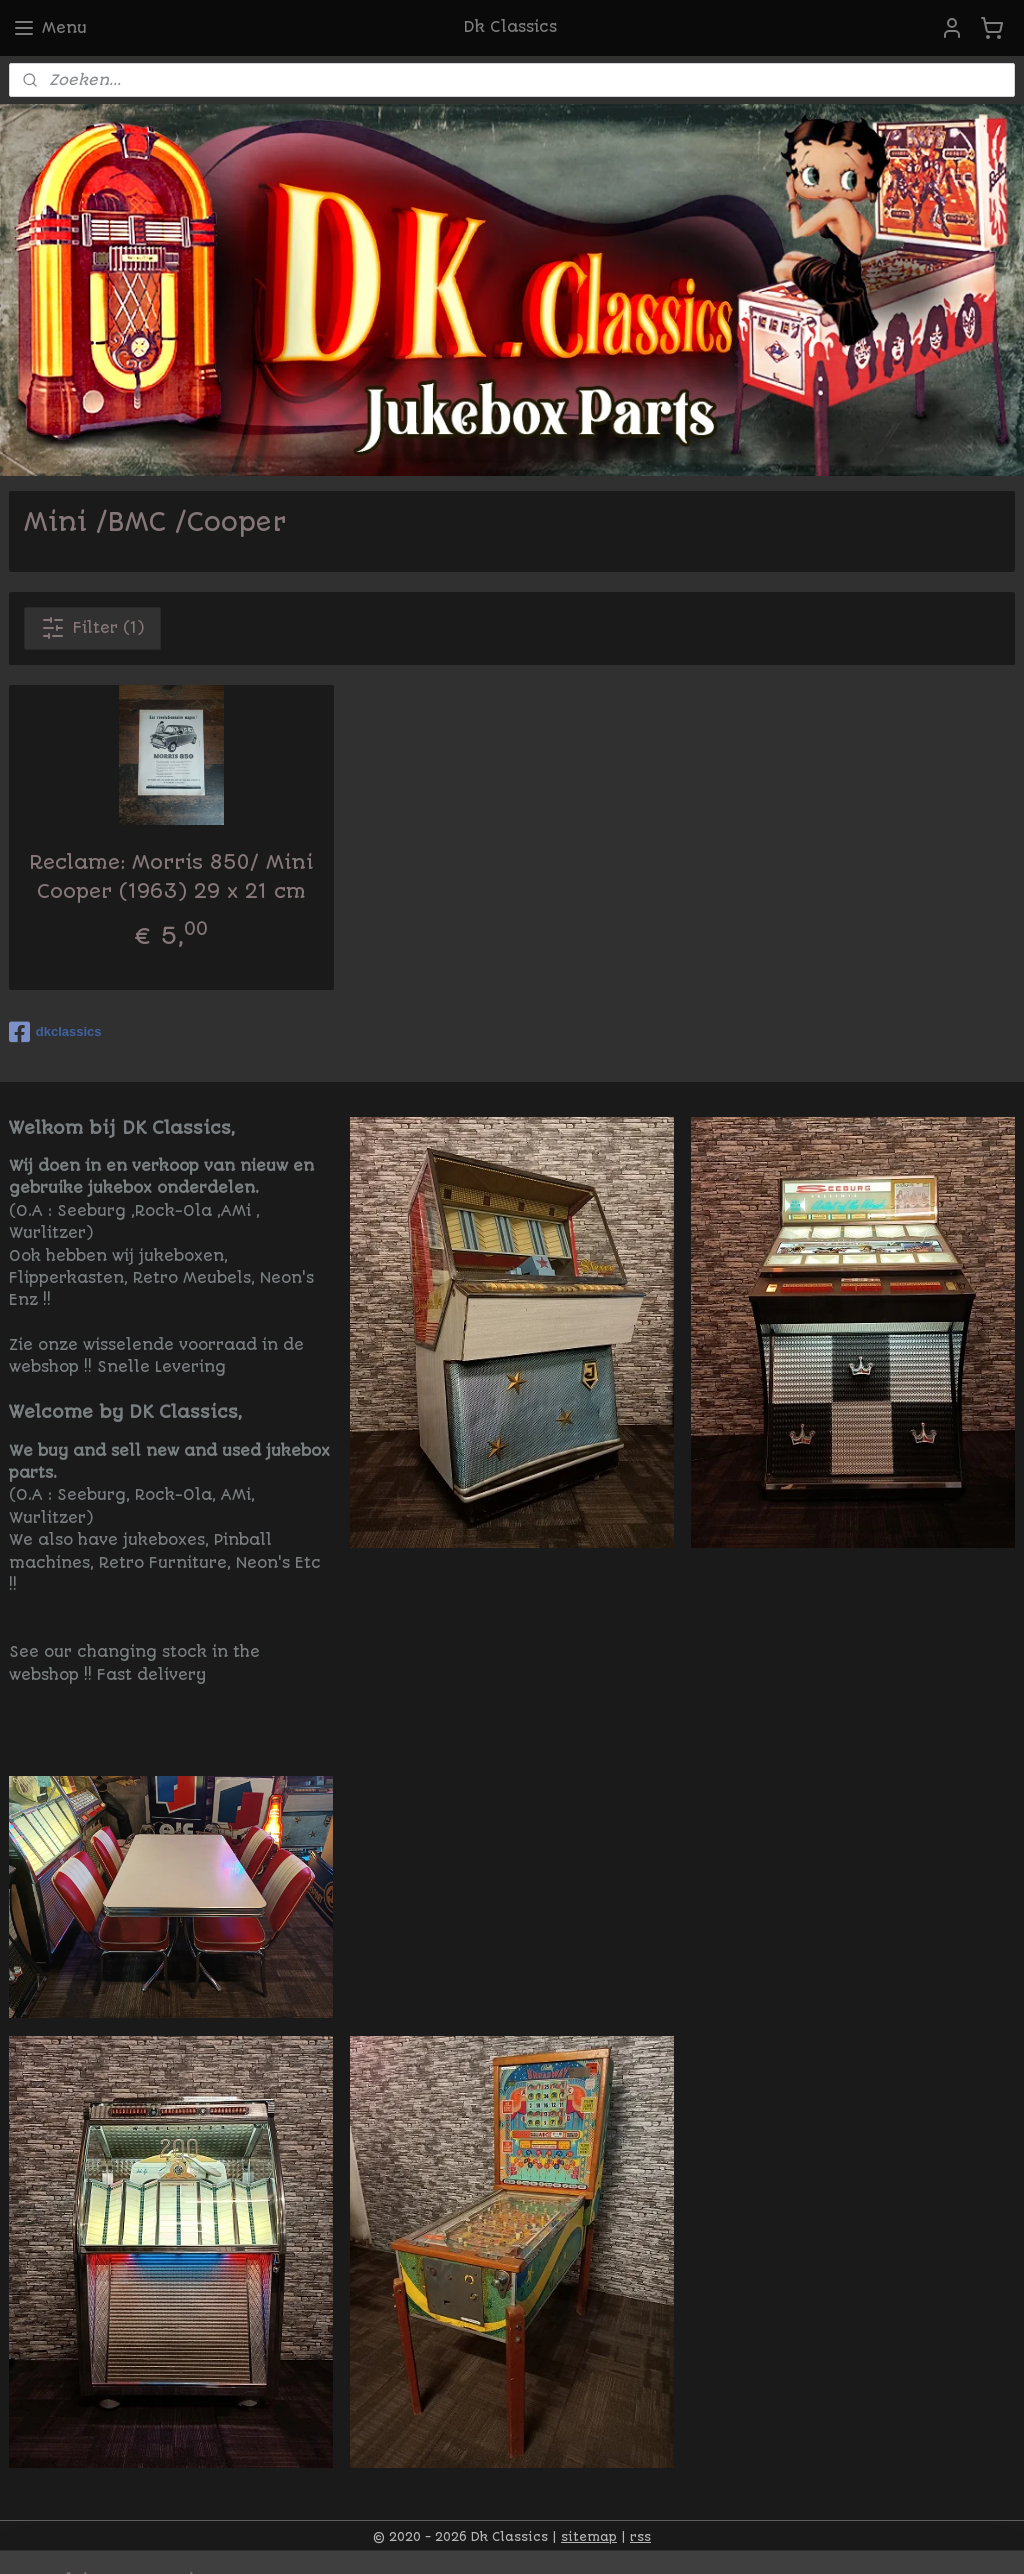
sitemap (589, 2537)
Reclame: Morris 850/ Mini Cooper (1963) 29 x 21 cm (171, 877)
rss (640, 2537)
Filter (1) (92, 628)
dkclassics (55, 1032)
